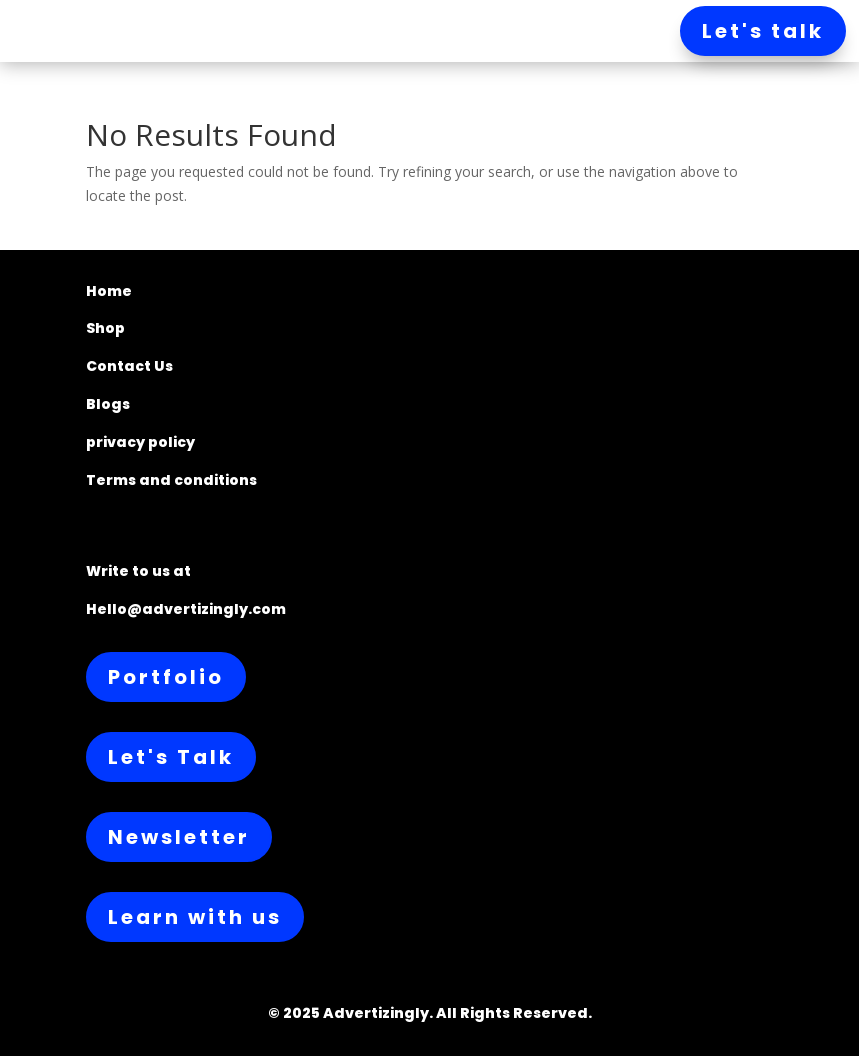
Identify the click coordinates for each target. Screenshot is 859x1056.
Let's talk (763, 31)
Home (109, 291)
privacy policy (140, 442)
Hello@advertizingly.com (186, 609)
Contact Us (129, 366)
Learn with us (195, 917)
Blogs (108, 404)
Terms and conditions (171, 480)
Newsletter (179, 837)
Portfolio (166, 677)
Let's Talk (171, 757)
